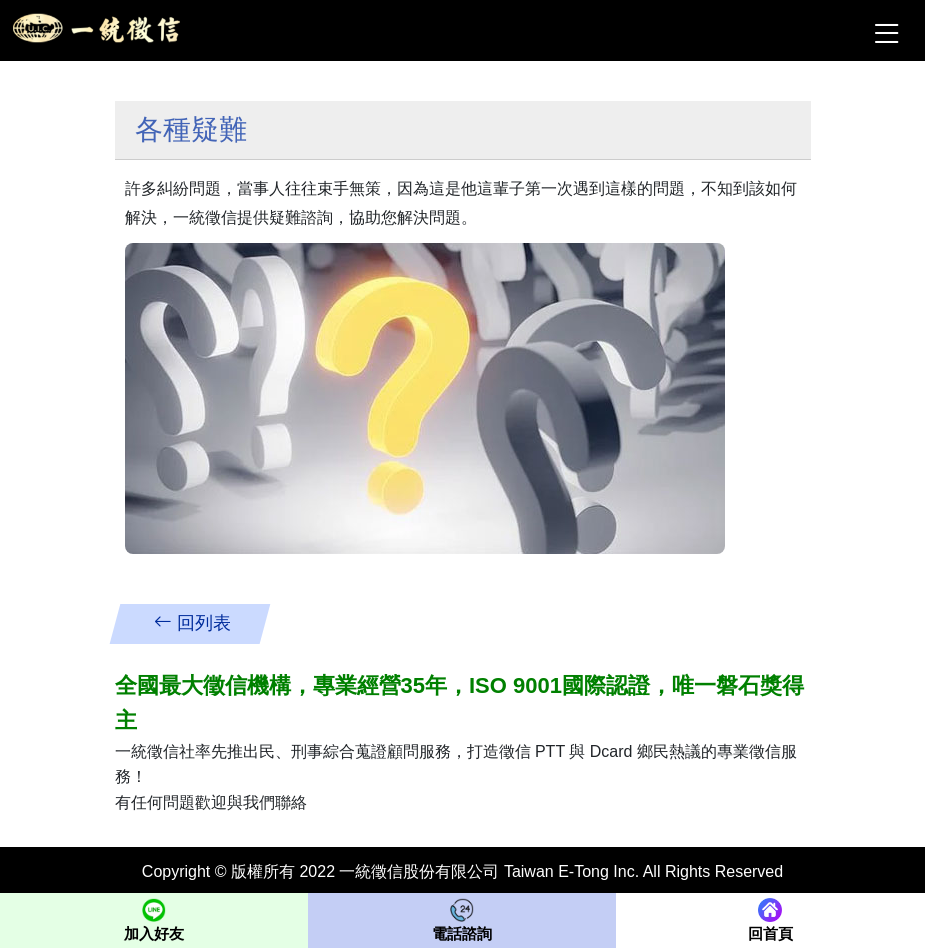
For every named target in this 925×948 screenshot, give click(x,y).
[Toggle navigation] (885, 31)
